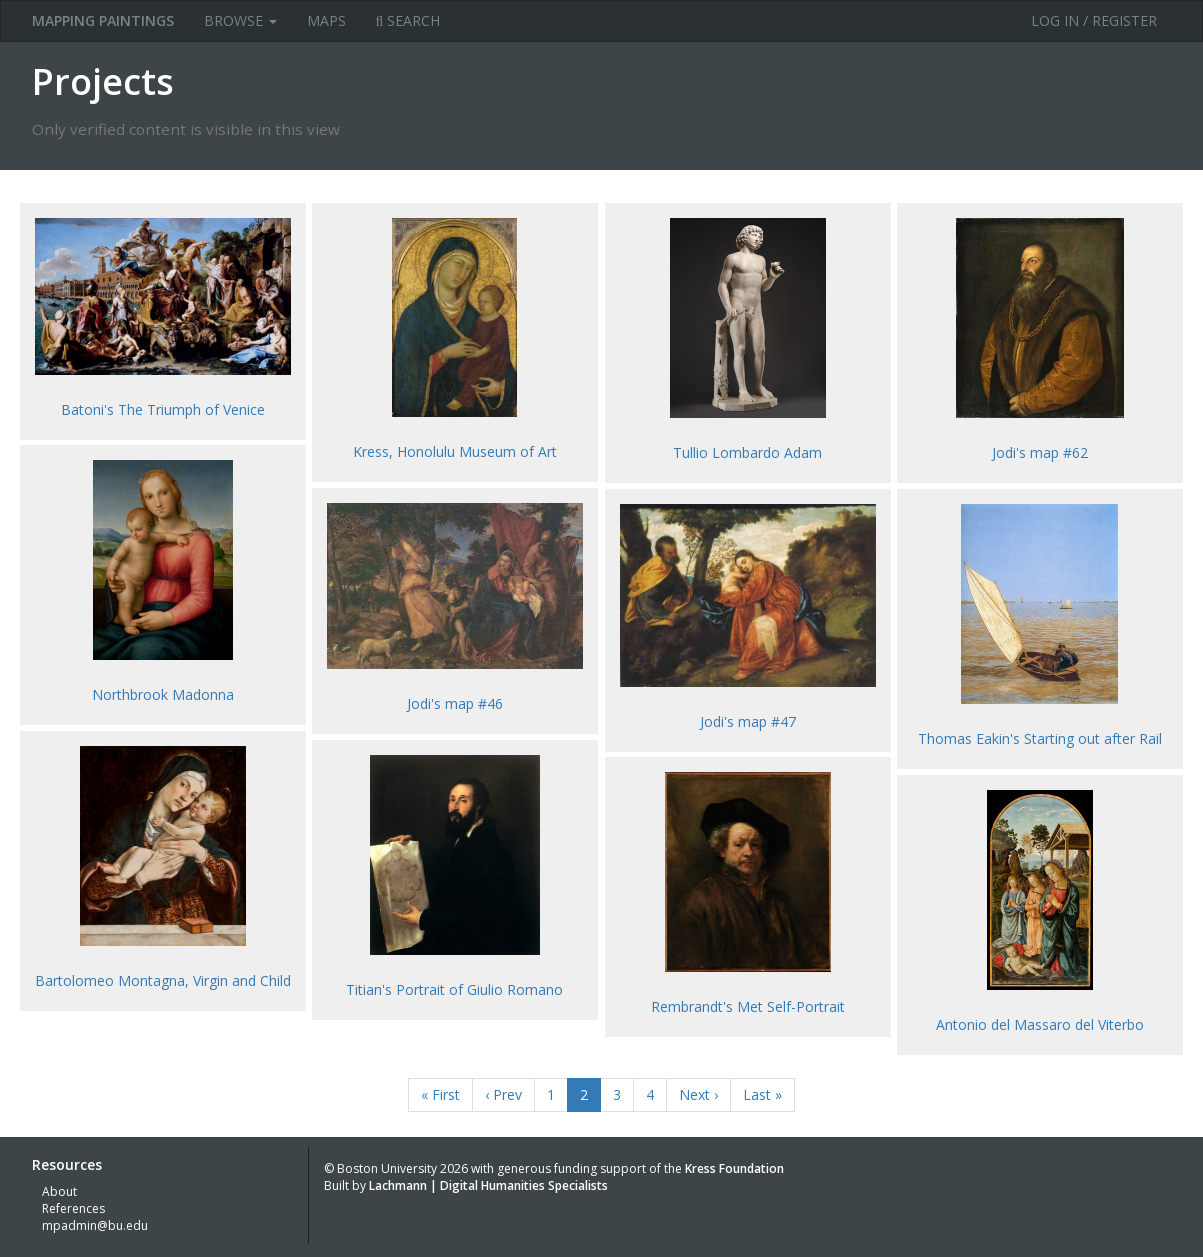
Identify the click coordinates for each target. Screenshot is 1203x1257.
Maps (326, 20)
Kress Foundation (734, 1168)
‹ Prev (503, 1094)
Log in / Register (1094, 20)
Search (408, 20)
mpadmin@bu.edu (95, 1225)
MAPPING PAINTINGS (103, 20)
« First (440, 1094)
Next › (698, 1094)
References (73, 1208)
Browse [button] (240, 20)
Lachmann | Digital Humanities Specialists (488, 1185)
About (59, 1191)
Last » (762, 1094)
